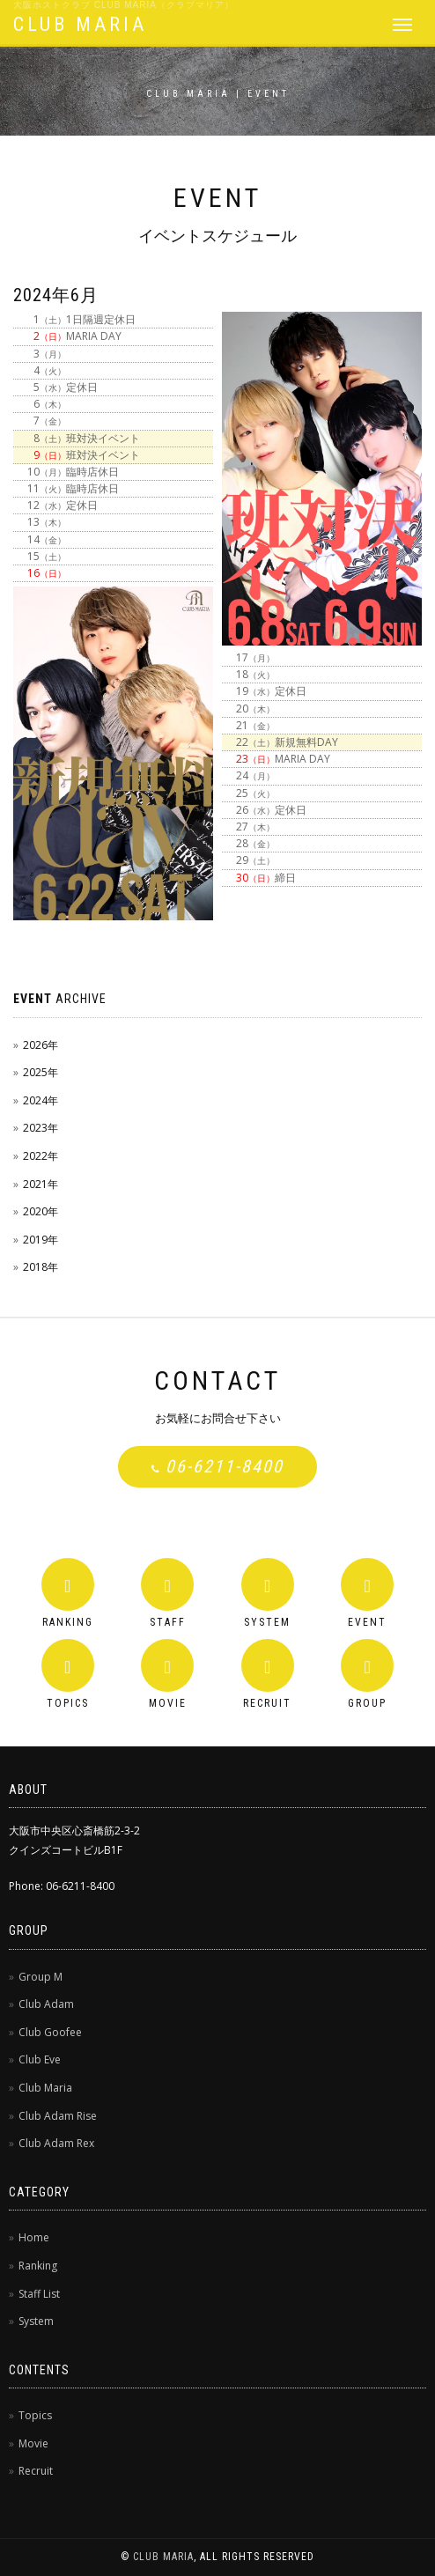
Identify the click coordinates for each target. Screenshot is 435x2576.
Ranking (37, 2265)
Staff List (39, 2293)
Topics (35, 2415)
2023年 (40, 1127)
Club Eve (39, 2059)
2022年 (40, 1155)
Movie (33, 2443)
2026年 (40, 1044)
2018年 (40, 1266)
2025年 (40, 1072)
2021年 (40, 1184)
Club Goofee (50, 2032)
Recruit (35, 2470)
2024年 (40, 1100)
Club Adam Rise (57, 2115)
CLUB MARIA (80, 24)
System (36, 2321)
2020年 (40, 1211)
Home (33, 2237)
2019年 (40, 1239)
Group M (40, 1976)
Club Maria (45, 2087)
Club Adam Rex (56, 2143)
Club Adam (46, 2004)
